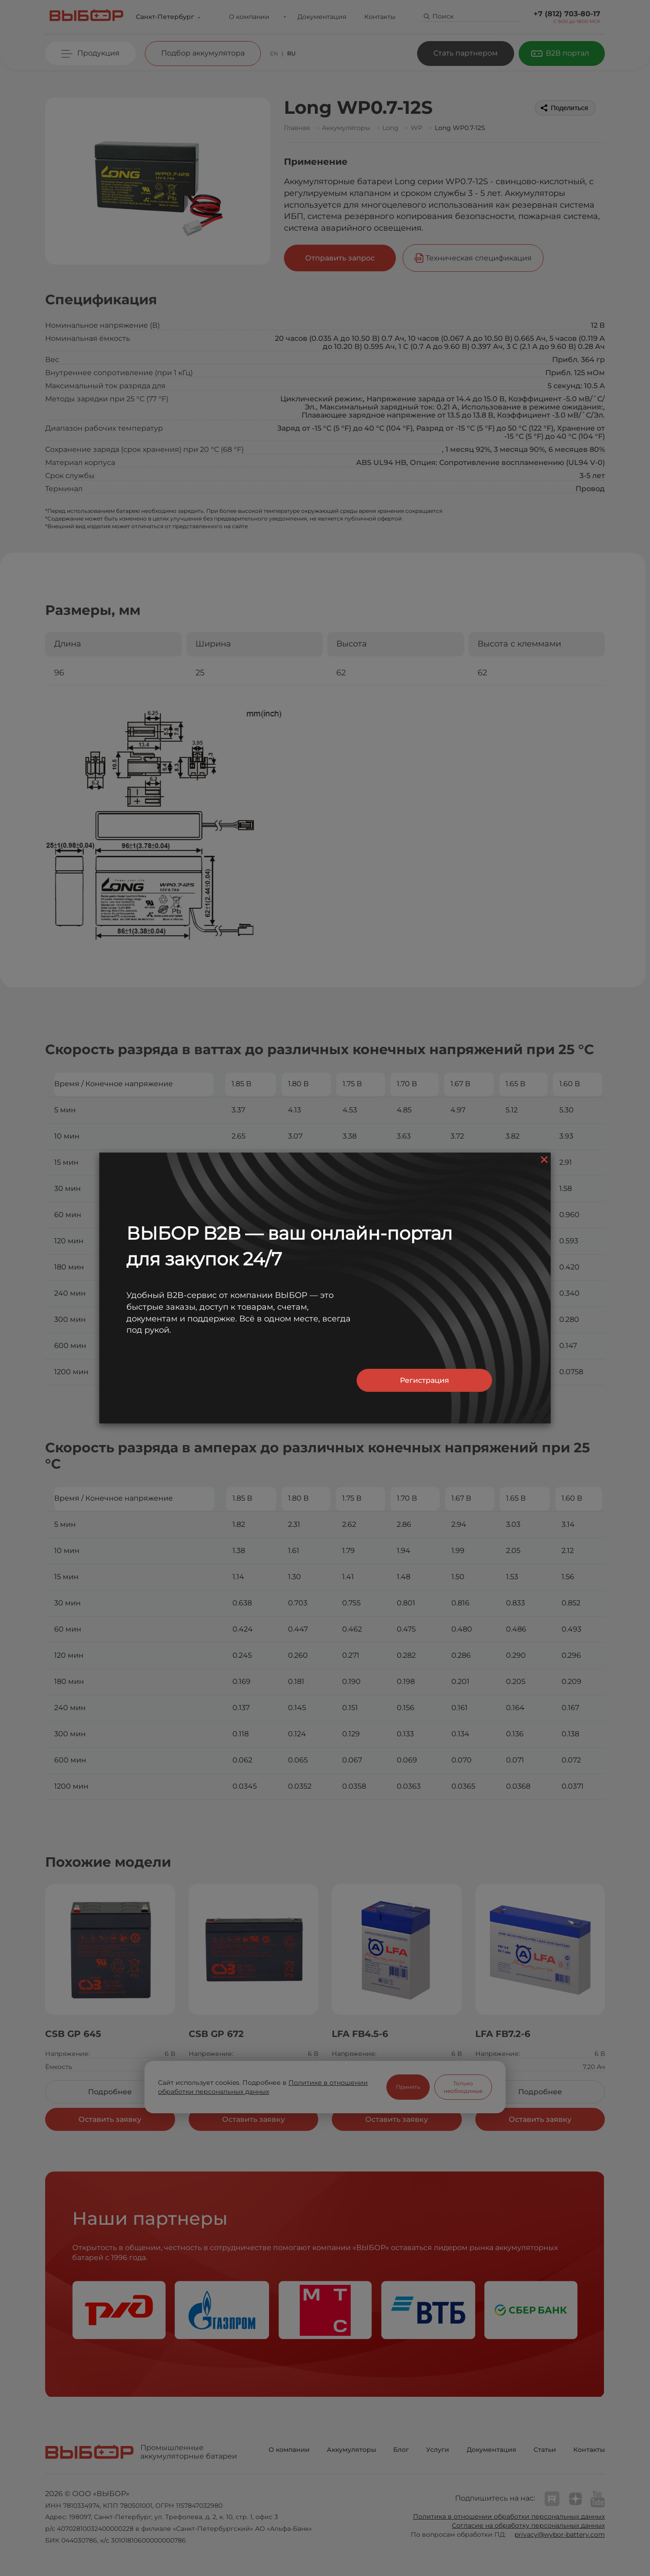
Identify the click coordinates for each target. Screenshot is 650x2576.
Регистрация (424, 1380)
